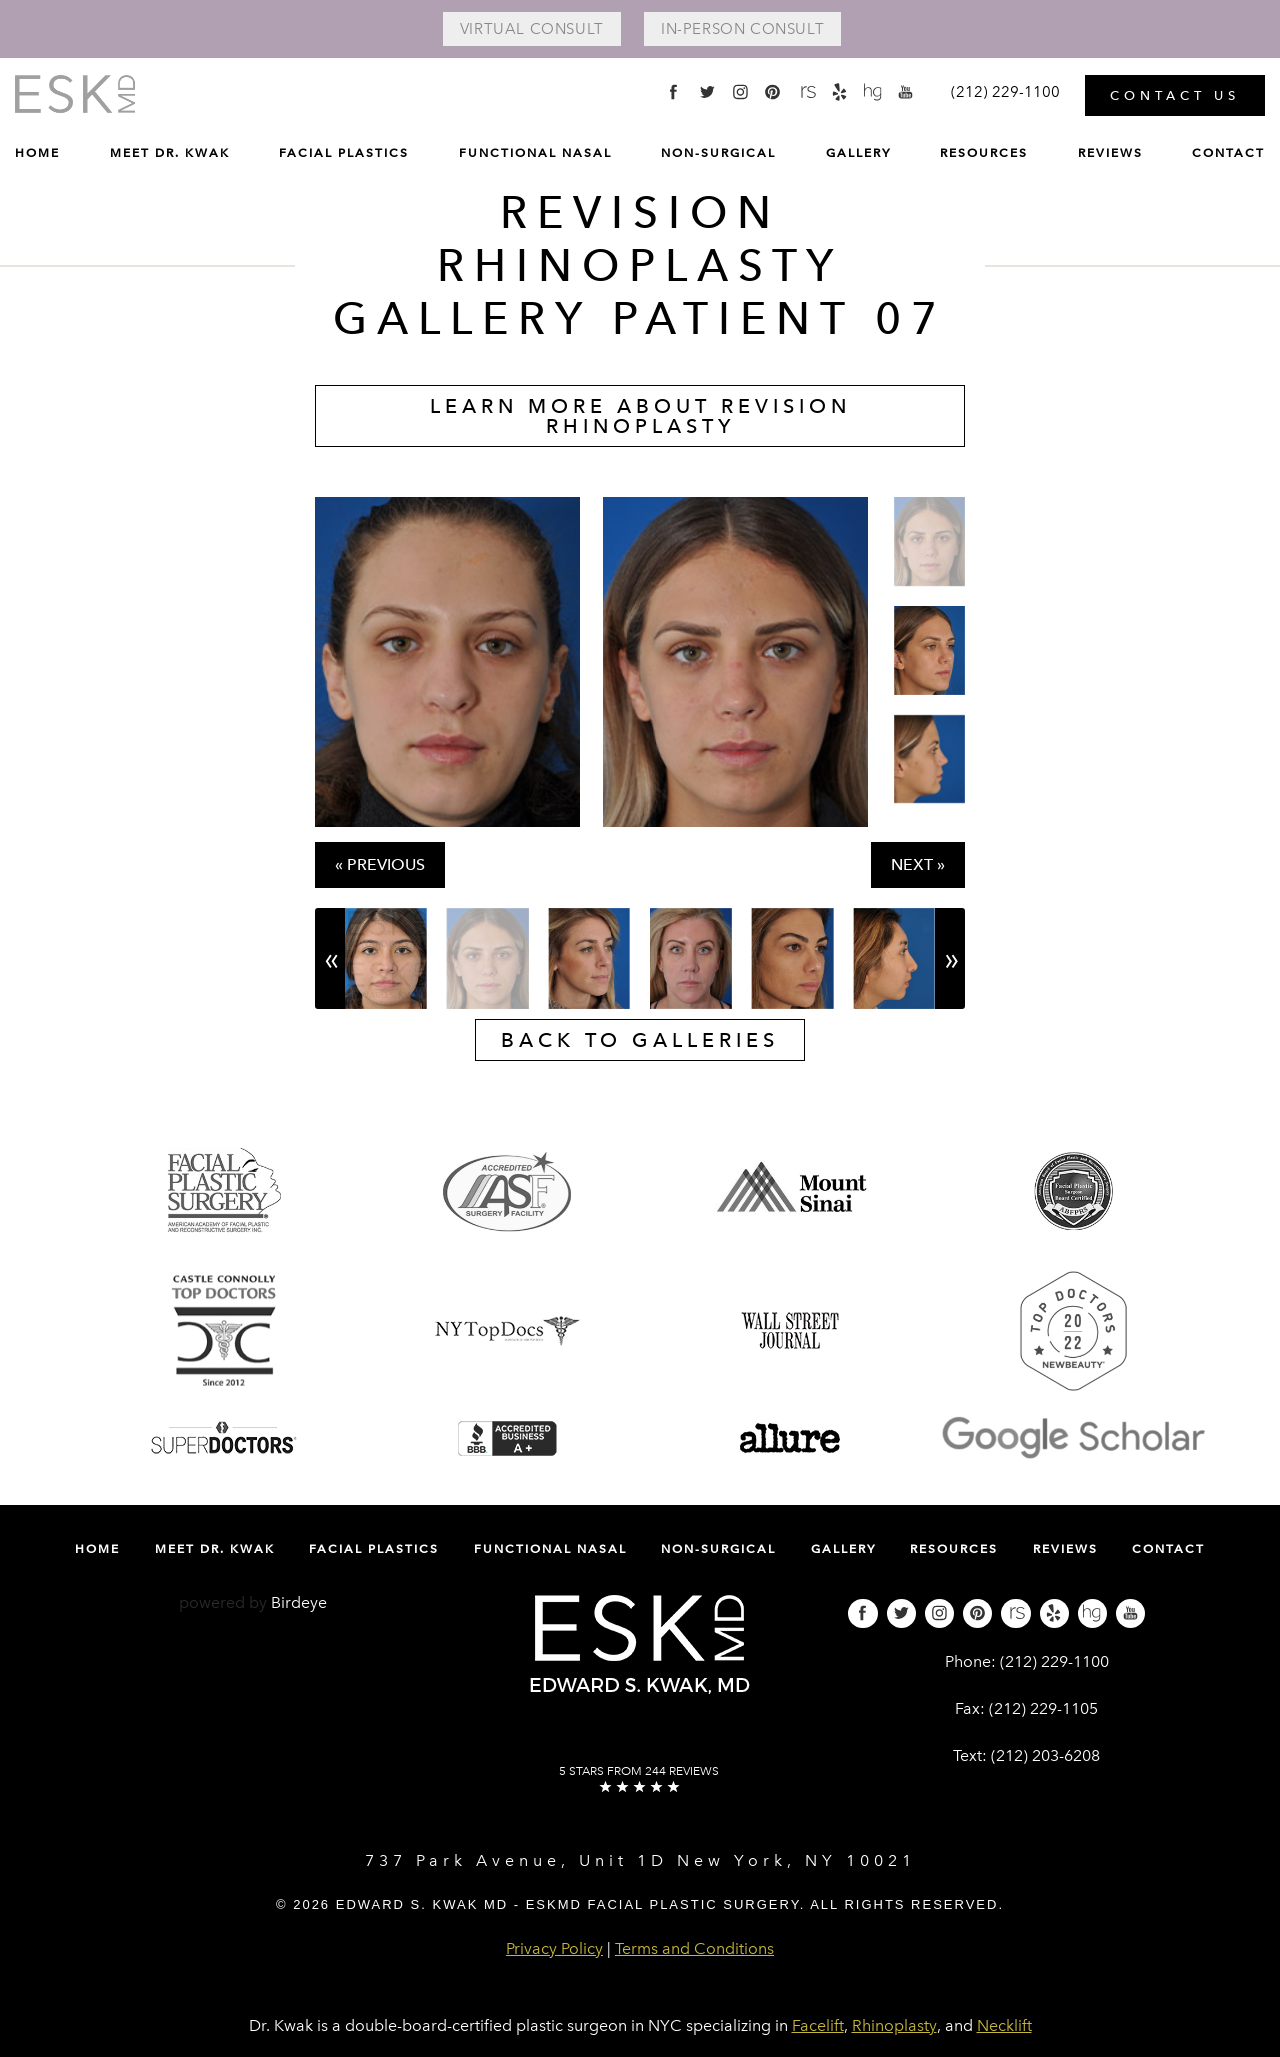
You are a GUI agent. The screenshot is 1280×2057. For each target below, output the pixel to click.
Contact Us (1175, 94)
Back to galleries (640, 1040)
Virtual (530, 29)
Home (37, 152)
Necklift (1003, 2025)
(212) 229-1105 (1043, 1708)
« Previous (380, 864)
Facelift (818, 2025)
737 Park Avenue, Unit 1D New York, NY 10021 (640, 1860)
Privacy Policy (554, 1948)
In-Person (743, 29)
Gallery (858, 152)
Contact (1228, 152)
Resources (984, 152)
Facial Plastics (344, 152)
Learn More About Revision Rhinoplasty (640, 416)
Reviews (1110, 152)
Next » (918, 864)
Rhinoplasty (894, 2025)
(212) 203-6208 (1045, 1755)
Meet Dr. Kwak (170, 152)
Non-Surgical (718, 152)
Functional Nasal (535, 152)
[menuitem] (37, 157)
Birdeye (299, 1602)
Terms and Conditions (694, 1948)
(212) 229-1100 (1054, 1661)
